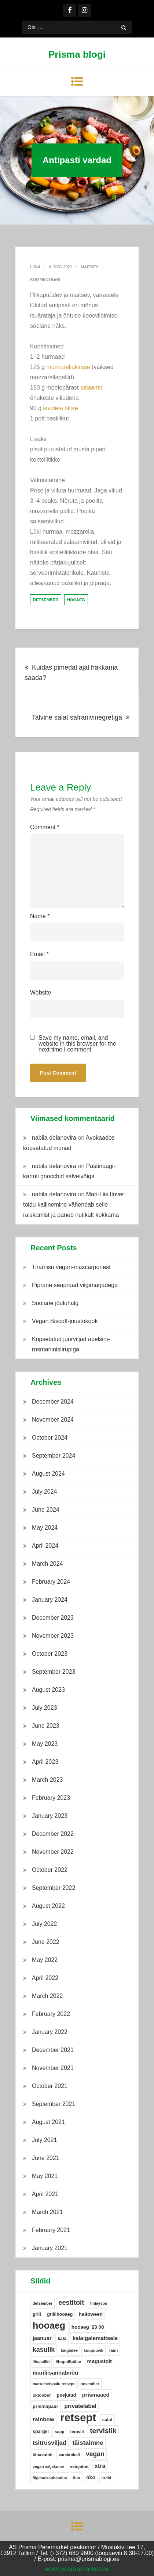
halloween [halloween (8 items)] (91, 2314)
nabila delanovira (54, 1138)
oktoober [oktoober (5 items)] (42, 2395)
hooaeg (76, 600)
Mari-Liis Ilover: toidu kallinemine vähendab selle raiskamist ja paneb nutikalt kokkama (74, 1204)
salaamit (91, 387)
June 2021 (45, 2158)
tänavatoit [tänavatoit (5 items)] (43, 2455)
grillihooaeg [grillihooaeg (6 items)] (60, 2314)
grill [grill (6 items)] (37, 2314)
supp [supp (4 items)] (59, 2431)
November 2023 (53, 1636)
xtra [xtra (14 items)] (100, 2465)
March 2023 (47, 1780)
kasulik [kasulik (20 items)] (44, 2349)
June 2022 (45, 1942)
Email (39, 954)
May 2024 (45, 1528)
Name (40, 916)
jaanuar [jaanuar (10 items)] (42, 2338)
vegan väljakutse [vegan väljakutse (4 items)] (48, 2466)
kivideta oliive (60, 408)
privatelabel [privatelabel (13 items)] (80, 2406)
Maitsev (90, 267)
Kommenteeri (45, 279)
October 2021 (49, 2086)
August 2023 (48, 1690)
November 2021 (53, 2068)
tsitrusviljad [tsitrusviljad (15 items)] (49, 2442)
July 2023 (44, 1708)
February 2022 (51, 2014)
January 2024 (49, 1600)
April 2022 (45, 1978)
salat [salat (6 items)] (107, 2419)
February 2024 (51, 1582)
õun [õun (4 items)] (76, 2478)
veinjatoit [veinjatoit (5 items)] (79, 2466)
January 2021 (49, 2248)
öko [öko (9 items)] (90, 2477)
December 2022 (53, 1834)
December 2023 (53, 1618)
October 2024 (49, 1437)
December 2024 (53, 1401)
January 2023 (49, 1816)
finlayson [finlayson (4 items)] (98, 2303)
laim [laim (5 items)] (113, 2350)
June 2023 (45, 1726)
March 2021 (47, 2212)
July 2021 (44, 2140)
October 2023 (49, 1654)
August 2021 (48, 2122)
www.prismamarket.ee (76, 2569)
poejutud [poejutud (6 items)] (66, 2395)
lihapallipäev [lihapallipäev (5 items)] (68, 2362)
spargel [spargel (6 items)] (41, 2431)
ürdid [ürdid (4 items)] (106, 2478)
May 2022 (45, 1960)
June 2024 (45, 1509)
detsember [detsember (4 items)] (42, 2303)
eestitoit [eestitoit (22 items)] (71, 2302)
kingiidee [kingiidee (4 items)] (69, 2350)
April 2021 (45, 2194)
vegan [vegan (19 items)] (95, 2454)
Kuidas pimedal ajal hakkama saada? (71, 672)
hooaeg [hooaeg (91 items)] (49, 2325)
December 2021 (53, 2050)
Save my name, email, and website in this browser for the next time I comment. (77, 1044)
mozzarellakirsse (68, 367)
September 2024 (53, 1455)
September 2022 (53, 1888)
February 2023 (51, 1798)
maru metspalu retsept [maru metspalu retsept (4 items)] (53, 2384)
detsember (45, 600)
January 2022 (49, 2032)
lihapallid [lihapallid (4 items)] (41, 2362)
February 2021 (51, 2230)
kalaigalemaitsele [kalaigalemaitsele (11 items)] (95, 2338)
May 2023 (45, 1744)
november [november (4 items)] (90, 2384)
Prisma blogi (77, 54)
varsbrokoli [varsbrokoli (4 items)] (69, 2455)
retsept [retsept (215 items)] (78, 2417)
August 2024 (48, 1473)
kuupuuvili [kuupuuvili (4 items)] (93, 2350)
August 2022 (48, 1906)
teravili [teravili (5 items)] (77, 2431)
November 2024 (53, 1419)
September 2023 (53, 1672)
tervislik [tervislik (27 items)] (103, 2431)
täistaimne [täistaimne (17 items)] (87, 2442)
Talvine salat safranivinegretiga (77, 717)
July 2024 (44, 1491)
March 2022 (47, 1996)
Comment (44, 827)
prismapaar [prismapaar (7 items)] (45, 2406)
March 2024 (47, 1564)
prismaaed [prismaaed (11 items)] (96, 2395)
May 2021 (45, 2176)
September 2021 (53, 2104)
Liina (35, 267)
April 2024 (45, 1546)
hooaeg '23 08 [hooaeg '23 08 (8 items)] (88, 2327)
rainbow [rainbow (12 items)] (43, 2419)
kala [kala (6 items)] (62, 2338)
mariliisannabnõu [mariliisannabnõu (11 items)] (55, 2372)
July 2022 (44, 1924)
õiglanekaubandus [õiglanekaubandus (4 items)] (50, 2478)
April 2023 (45, 1762)
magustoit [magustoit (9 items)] (99, 2361)
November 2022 (53, 1852)
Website (40, 992)
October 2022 (49, 1870)
